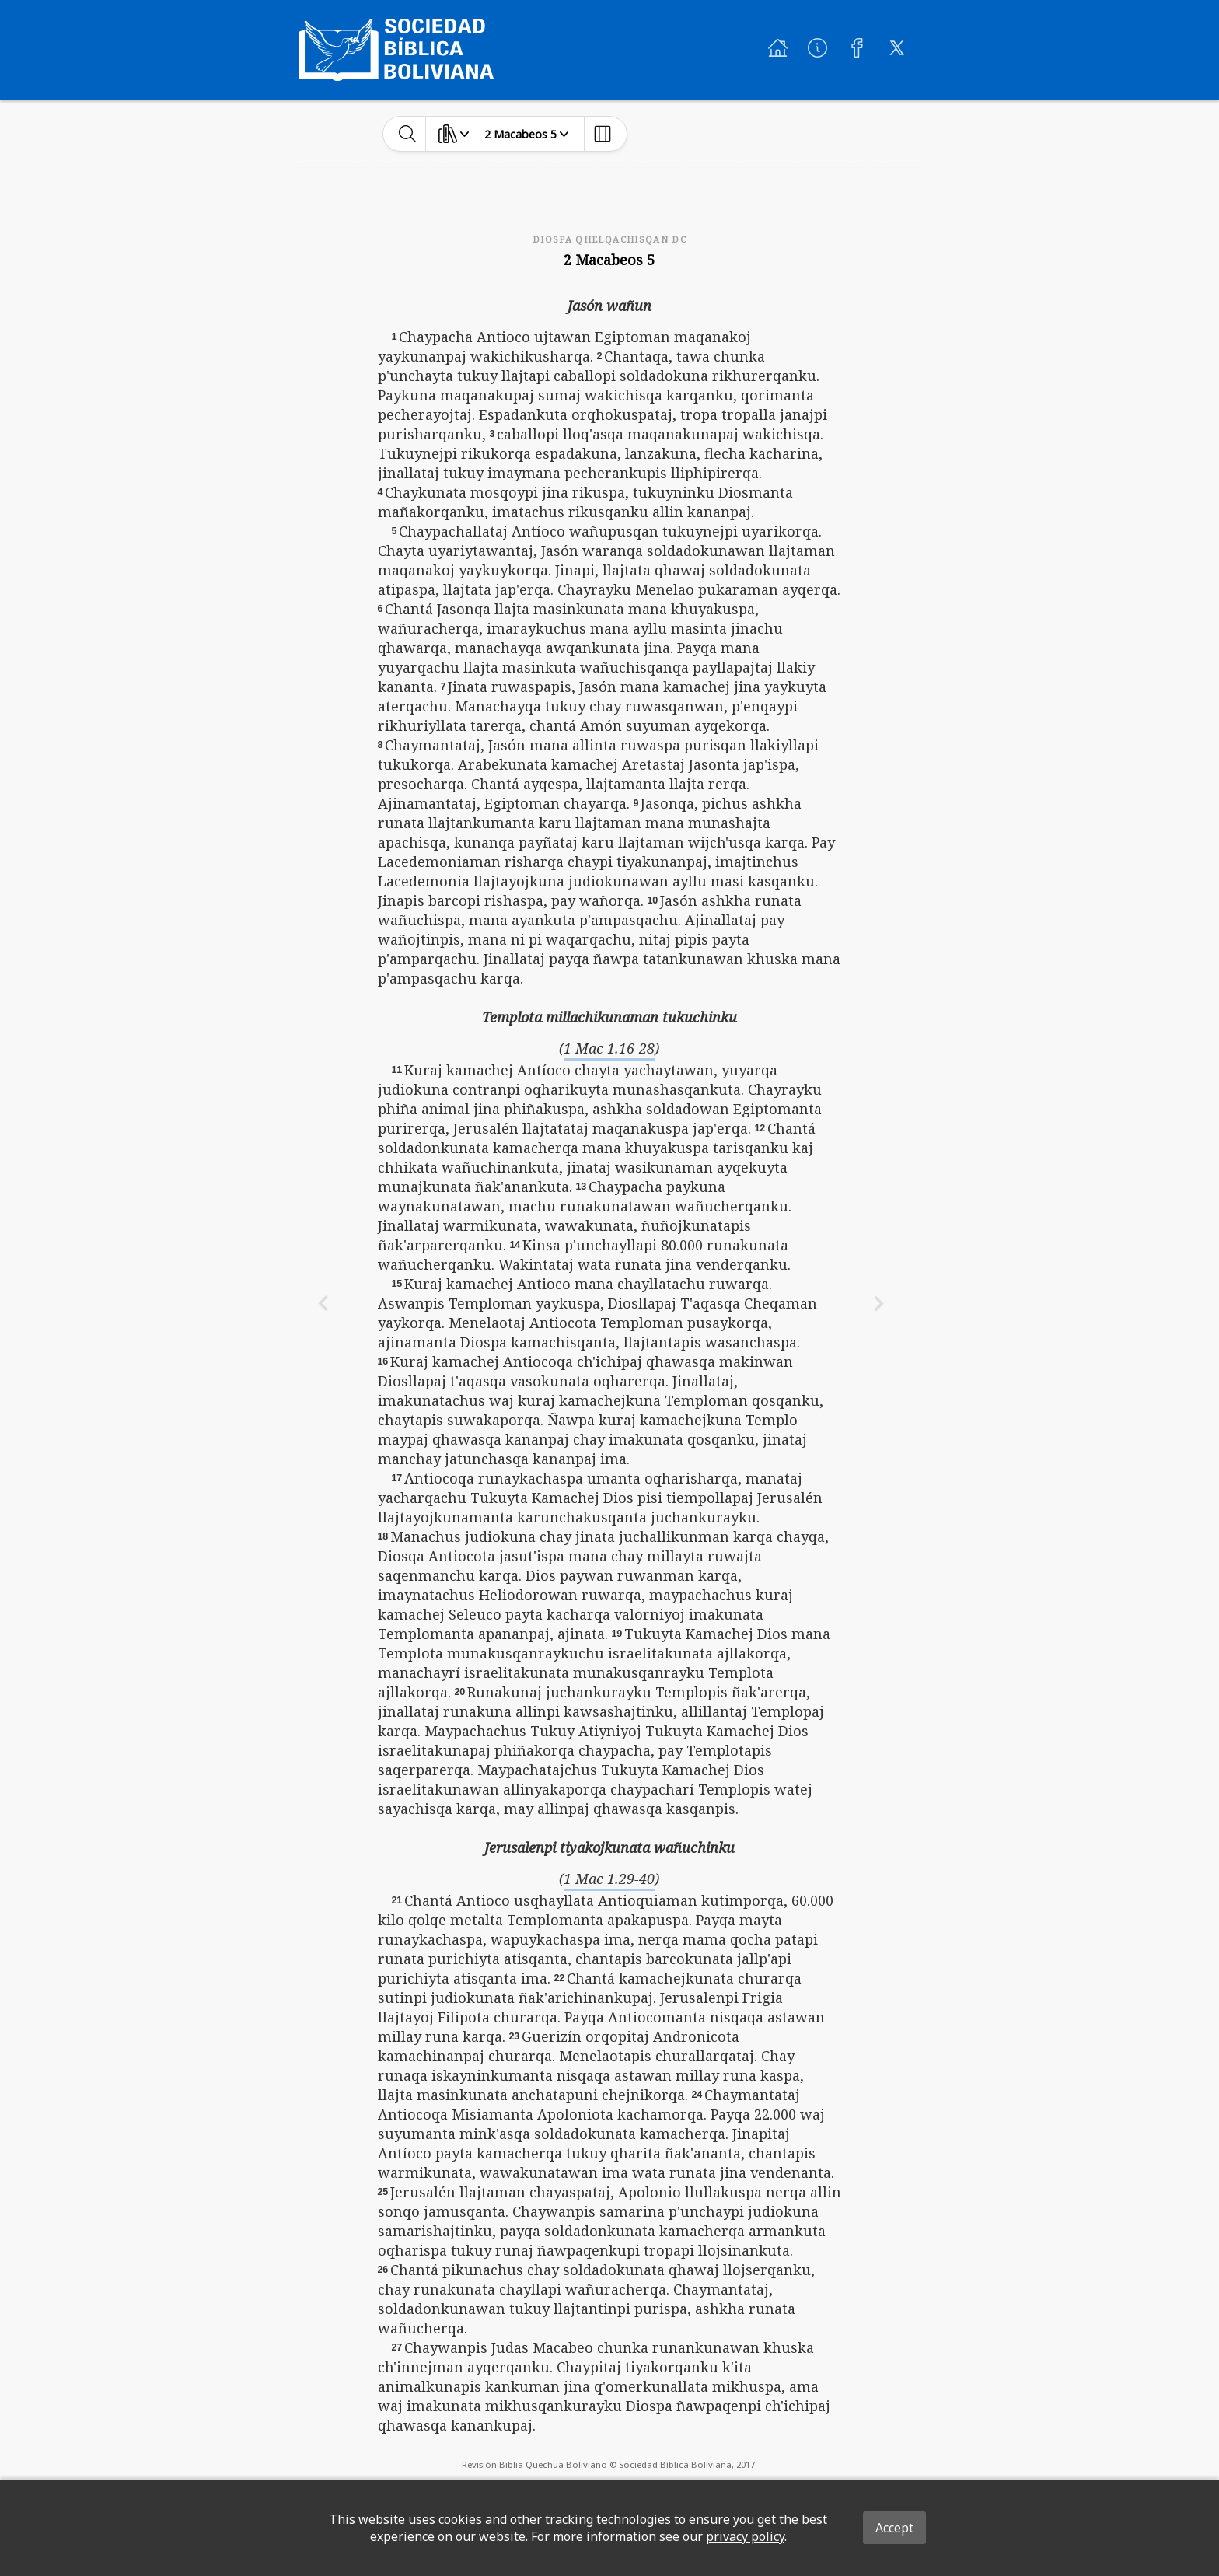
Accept (894, 2527)
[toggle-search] (407, 134)
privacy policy (745, 2536)
